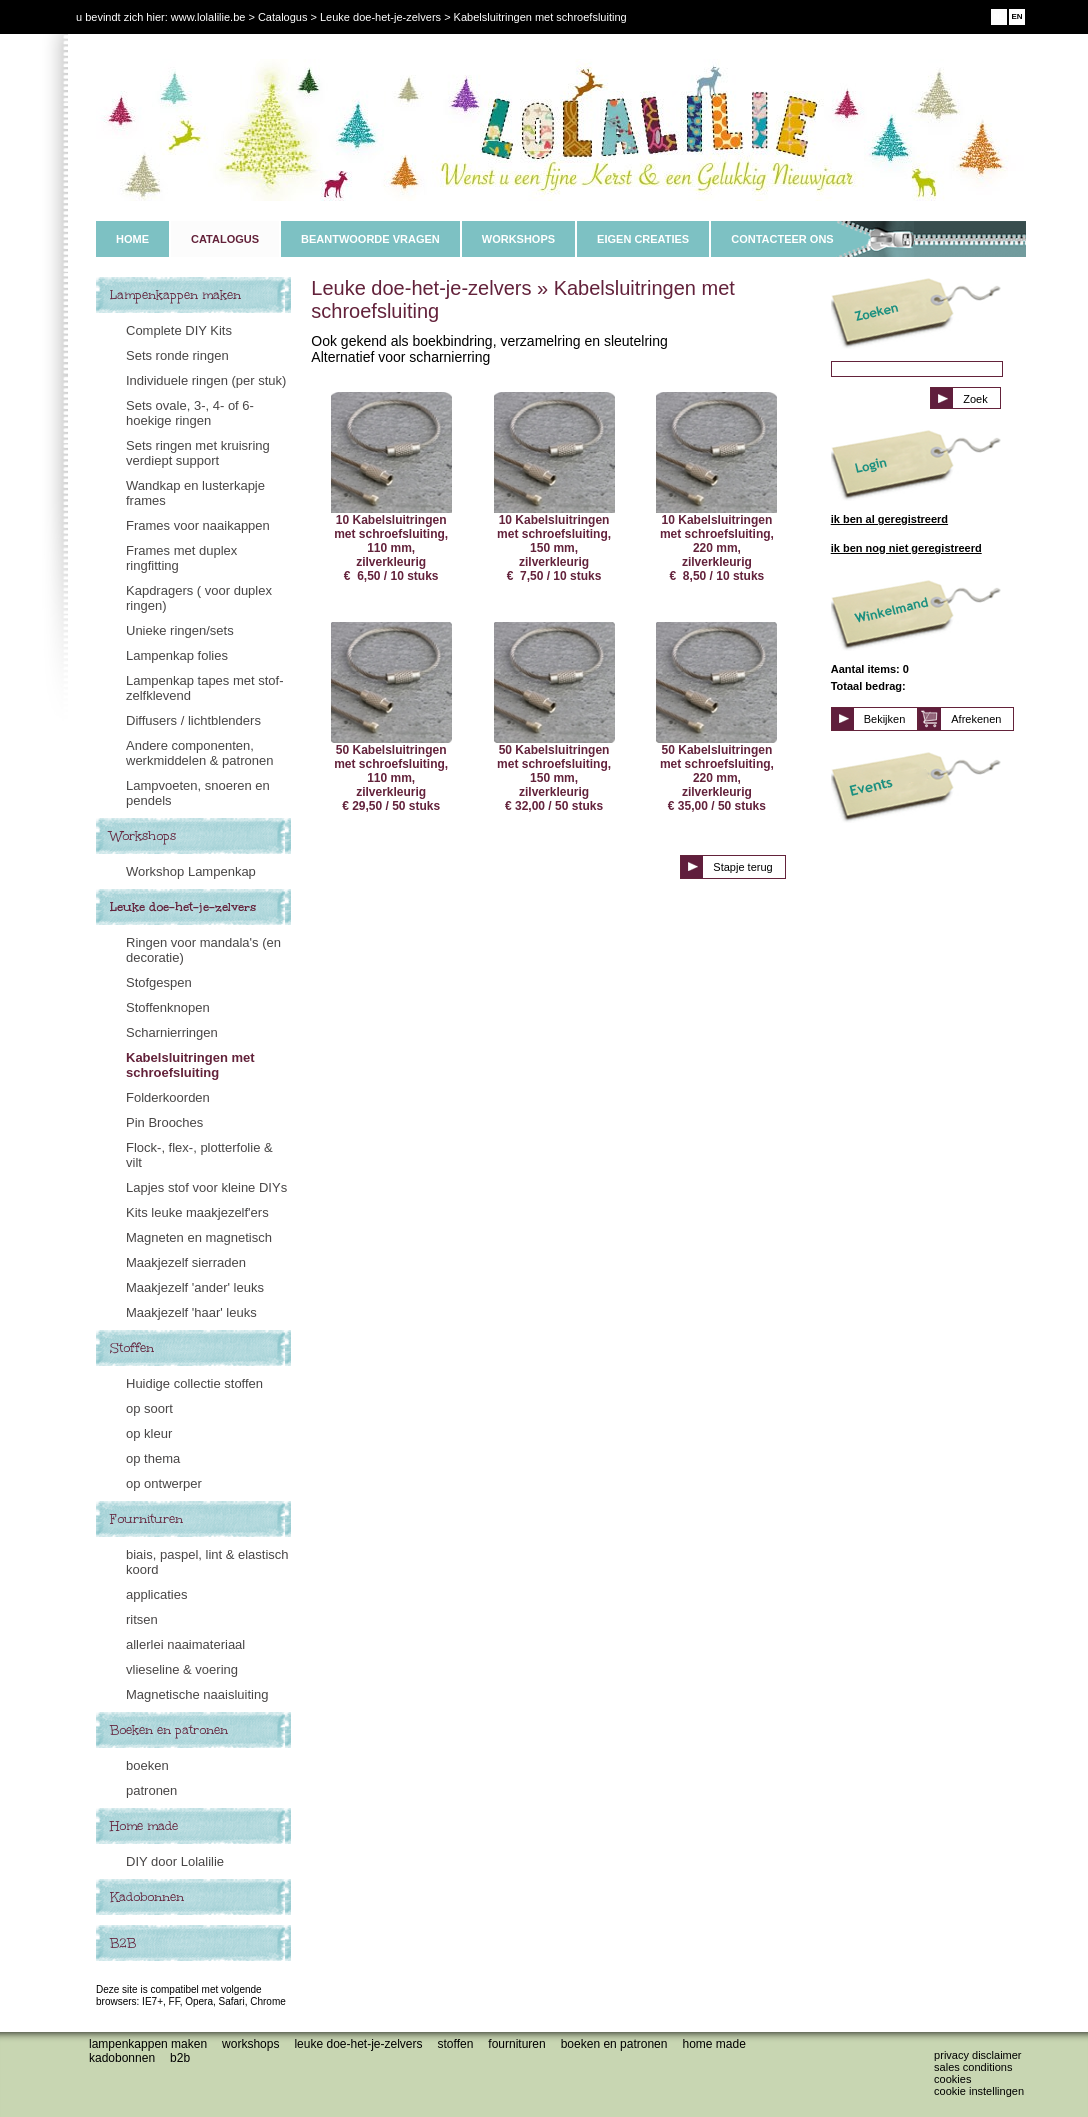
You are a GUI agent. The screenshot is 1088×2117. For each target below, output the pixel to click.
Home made (144, 1826)
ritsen (142, 1619)
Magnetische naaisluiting (197, 1694)
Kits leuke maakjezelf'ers (197, 1212)
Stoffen (132, 1348)
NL (999, 16)
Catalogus (283, 17)
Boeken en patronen (169, 1730)
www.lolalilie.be (208, 17)
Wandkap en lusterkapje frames (195, 493)
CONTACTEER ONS (782, 239)
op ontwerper (164, 1483)
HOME (132, 239)
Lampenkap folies (177, 655)
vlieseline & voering (182, 1669)
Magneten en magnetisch (199, 1237)
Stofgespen (159, 982)
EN (1016, 16)
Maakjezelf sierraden (186, 1262)
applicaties (156, 1594)
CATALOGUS (225, 239)
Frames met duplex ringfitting (181, 558)
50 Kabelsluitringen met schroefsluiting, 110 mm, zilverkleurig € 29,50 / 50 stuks (391, 717)
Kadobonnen (147, 1897)
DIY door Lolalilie (175, 1861)
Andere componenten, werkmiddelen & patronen (199, 753)
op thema (153, 1458)
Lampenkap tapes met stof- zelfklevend (205, 688)
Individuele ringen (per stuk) (206, 380)
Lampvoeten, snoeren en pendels (198, 793)
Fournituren (146, 1519)
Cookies (952, 2079)
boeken (147, 1765)
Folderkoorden (168, 1097)
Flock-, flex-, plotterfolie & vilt (199, 1155)
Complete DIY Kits (179, 330)
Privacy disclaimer (977, 2055)
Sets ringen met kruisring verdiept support (198, 453)
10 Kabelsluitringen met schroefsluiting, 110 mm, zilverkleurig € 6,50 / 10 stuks (391, 487)
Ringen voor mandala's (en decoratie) (203, 950)
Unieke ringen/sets (180, 630)
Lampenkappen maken (175, 295)
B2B (123, 1943)
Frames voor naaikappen (198, 525)
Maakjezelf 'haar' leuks (191, 1312)
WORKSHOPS (518, 239)
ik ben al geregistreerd (889, 519)
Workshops (143, 836)
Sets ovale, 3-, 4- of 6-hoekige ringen (190, 413)
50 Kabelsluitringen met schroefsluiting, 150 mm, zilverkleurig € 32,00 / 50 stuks (554, 717)
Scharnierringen (172, 1032)
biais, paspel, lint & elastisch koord (207, 1562)
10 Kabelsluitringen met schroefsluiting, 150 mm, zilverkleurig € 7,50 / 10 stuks (554, 487)
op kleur (149, 1433)
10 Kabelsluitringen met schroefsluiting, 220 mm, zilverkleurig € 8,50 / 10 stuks (716, 487)
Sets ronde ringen (177, 355)
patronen (151, 1790)
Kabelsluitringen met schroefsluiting (190, 1065)
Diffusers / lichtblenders (193, 720)
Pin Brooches (164, 1122)
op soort (149, 1408)
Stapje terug (742, 867)
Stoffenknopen (168, 1007)
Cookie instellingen (979, 2091)
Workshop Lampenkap (191, 871)
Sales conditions (973, 2067)
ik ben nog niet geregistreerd (906, 548)
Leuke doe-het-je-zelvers (183, 907)
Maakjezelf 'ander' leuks (195, 1287)
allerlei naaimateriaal (185, 1644)
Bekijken (885, 719)
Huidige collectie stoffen (194, 1383)
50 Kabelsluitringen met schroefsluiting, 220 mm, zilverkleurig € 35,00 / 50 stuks (716, 717)
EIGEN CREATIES (643, 239)
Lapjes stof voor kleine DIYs (206, 1187)
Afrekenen (976, 719)
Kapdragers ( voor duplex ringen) (199, 598)
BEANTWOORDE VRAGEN (370, 239)
